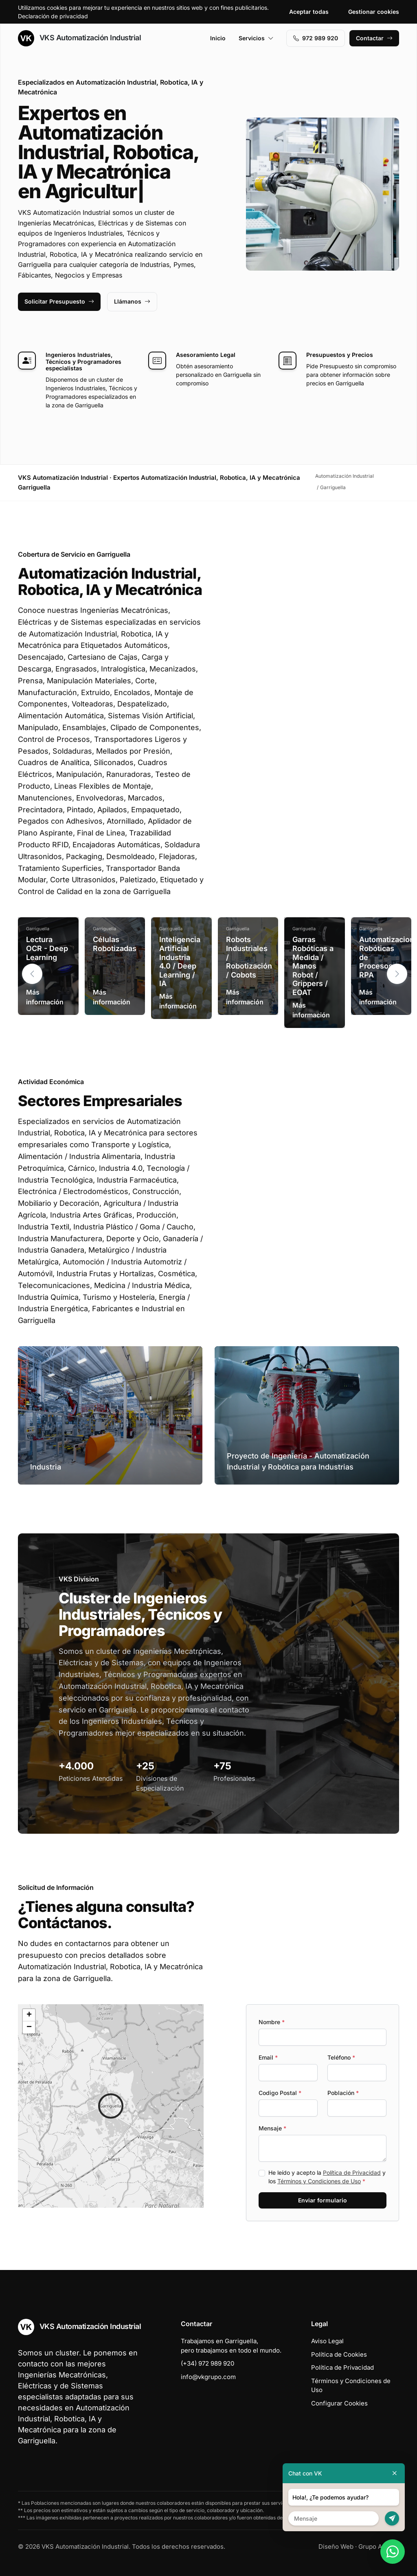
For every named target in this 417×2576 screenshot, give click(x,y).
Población (343, 2092)
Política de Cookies (339, 2354)
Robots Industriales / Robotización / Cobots (249, 957)
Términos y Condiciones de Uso (319, 2181)
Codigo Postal (280, 2092)
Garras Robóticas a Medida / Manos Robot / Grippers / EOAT (313, 966)
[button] (397, 974)
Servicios (256, 38)
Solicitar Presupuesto (59, 301)
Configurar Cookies (339, 2403)
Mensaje (272, 2128)
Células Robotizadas (114, 944)
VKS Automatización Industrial (79, 38)
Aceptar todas (309, 11)
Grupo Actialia (378, 2546)
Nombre (272, 2021)
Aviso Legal (327, 2341)
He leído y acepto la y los (327, 2177)
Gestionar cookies (373, 11)
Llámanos (132, 301)
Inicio (218, 38)
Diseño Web (335, 2546)
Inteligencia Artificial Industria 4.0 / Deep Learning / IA (179, 961)
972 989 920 (315, 38)
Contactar (374, 38)
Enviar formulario (322, 2200)
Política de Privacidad (352, 2172)
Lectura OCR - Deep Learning (47, 948)
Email (268, 2057)
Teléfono (341, 2057)
